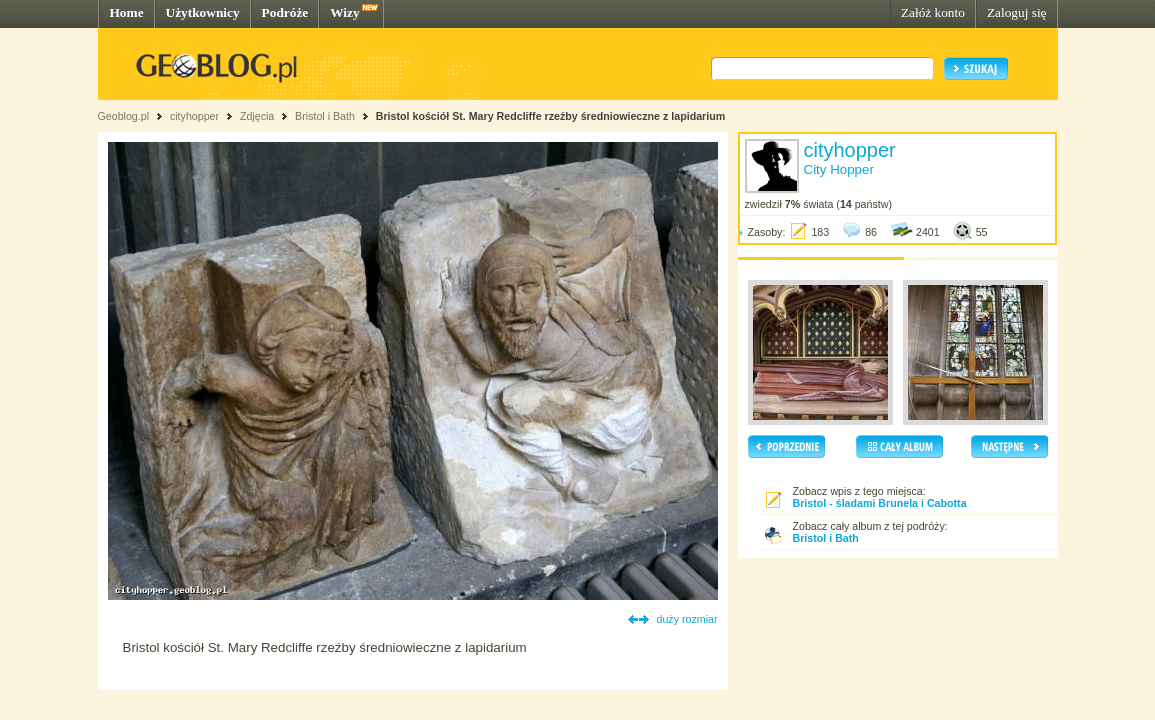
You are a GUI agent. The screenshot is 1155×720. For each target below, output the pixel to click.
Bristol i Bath (325, 116)
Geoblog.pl (124, 116)
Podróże (285, 12)
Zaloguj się (1017, 12)
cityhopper (194, 116)
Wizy (344, 12)
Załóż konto (933, 12)
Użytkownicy (203, 12)
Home (127, 12)
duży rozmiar (687, 619)
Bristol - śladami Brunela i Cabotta (880, 503)
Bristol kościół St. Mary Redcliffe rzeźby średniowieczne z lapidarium (550, 116)
